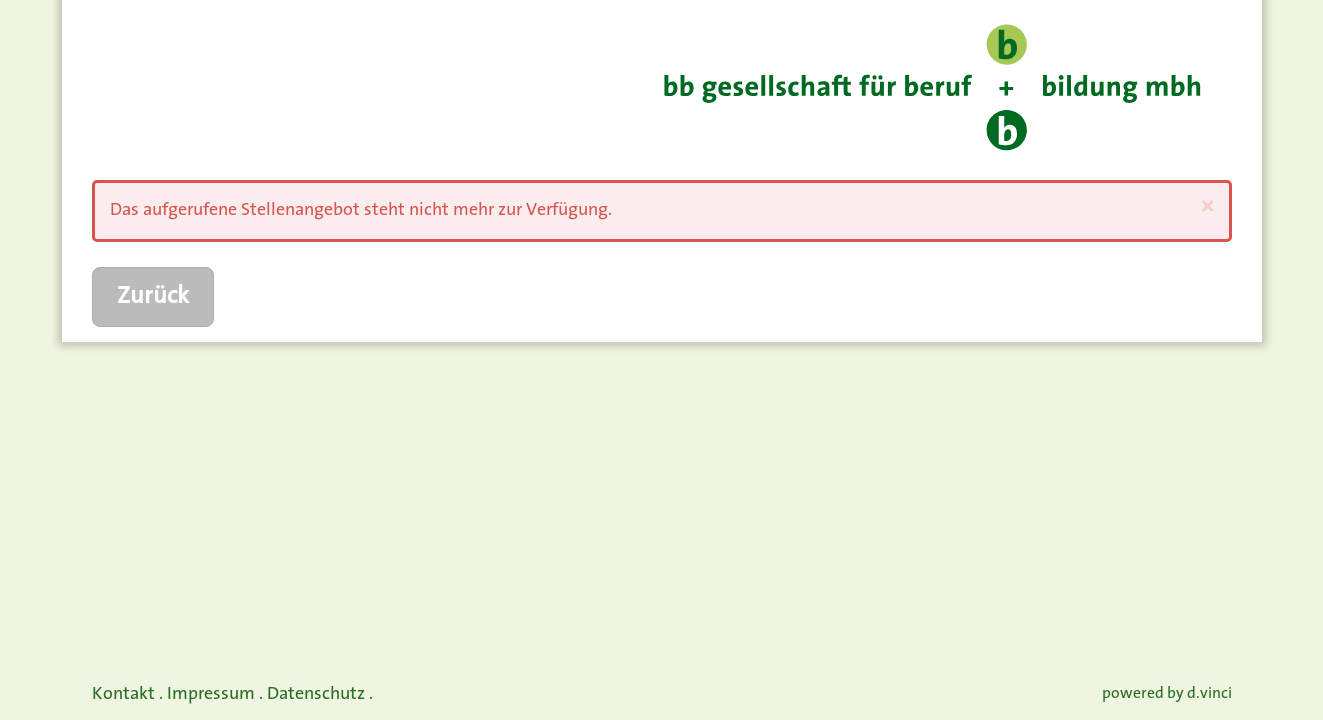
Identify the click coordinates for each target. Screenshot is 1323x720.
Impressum (211, 694)
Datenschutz (316, 694)
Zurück (153, 297)
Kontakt (123, 694)
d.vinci (1209, 694)
